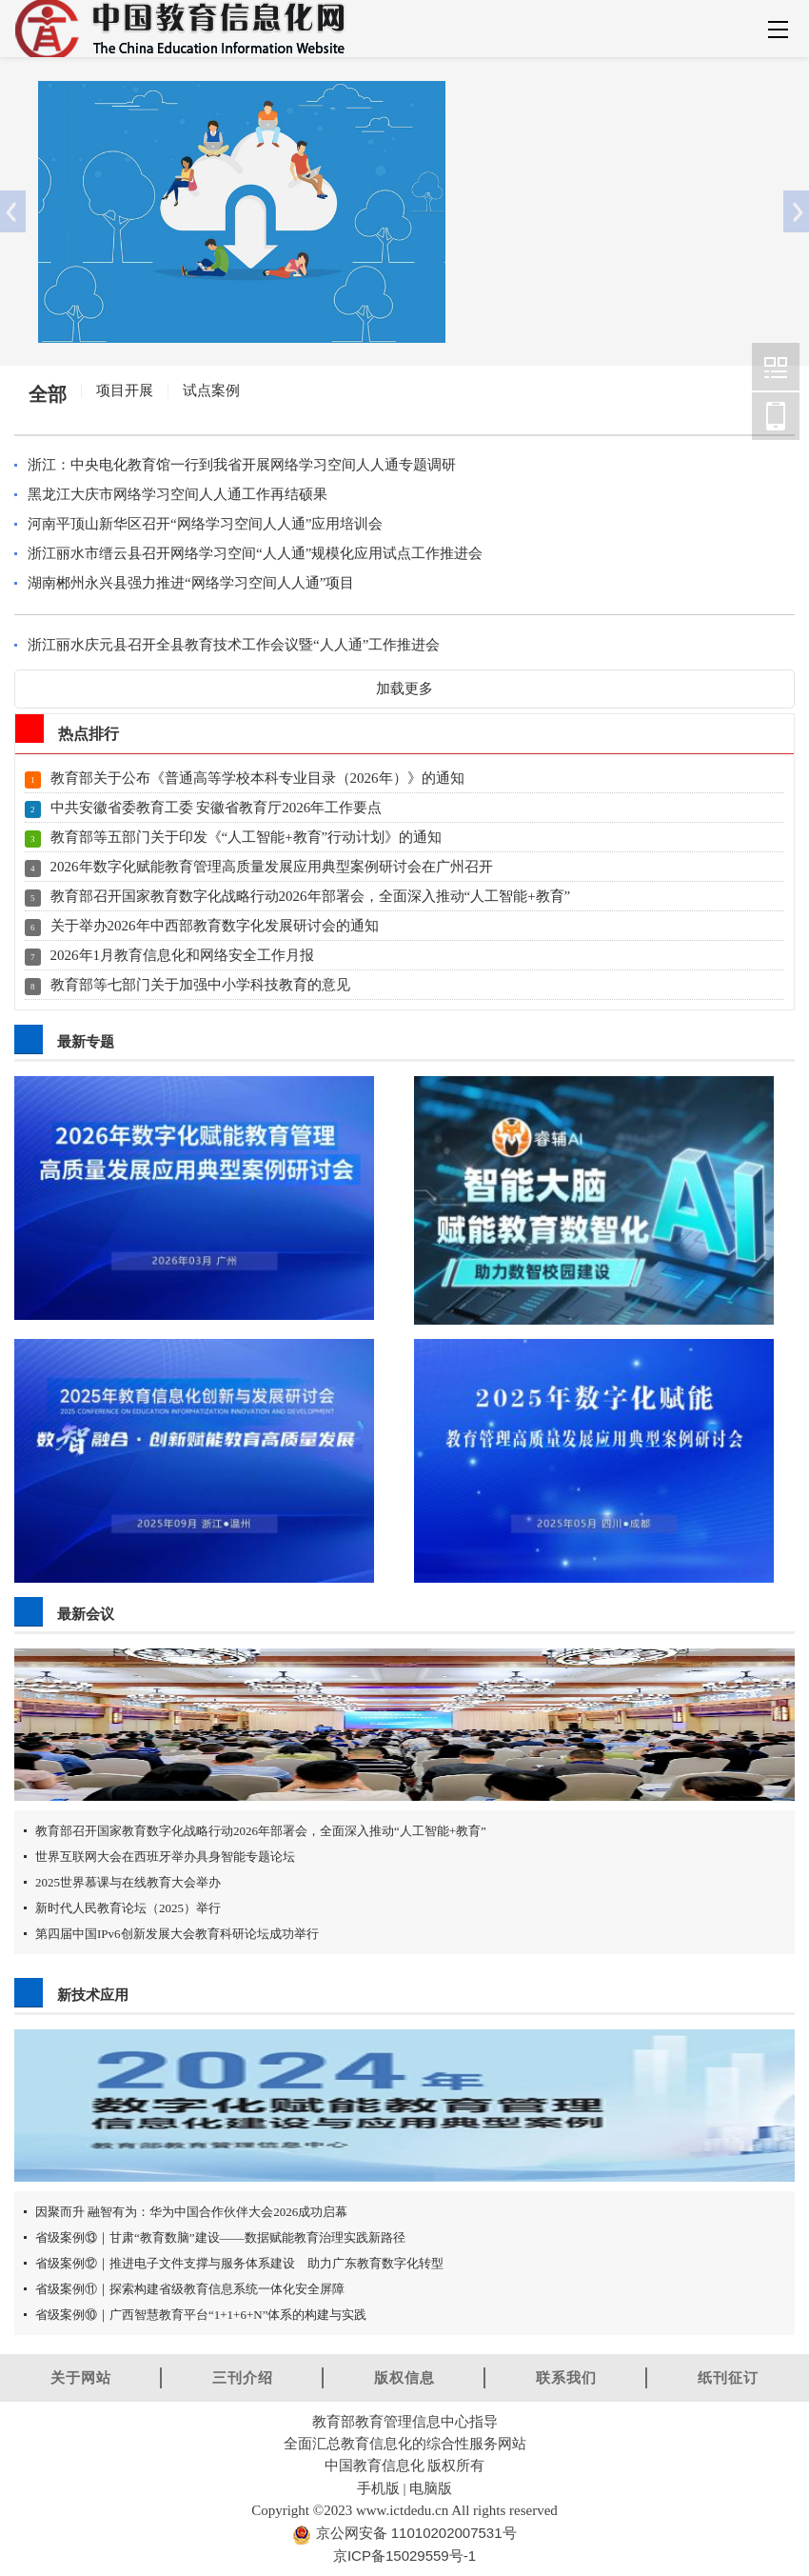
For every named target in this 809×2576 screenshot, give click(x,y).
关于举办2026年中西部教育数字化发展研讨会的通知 (214, 925)
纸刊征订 (728, 2377)
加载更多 (404, 688)
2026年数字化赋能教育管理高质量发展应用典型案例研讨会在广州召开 (271, 866)
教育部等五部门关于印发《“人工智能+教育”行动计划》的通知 (246, 837)
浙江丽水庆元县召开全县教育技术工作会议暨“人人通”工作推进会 (234, 644)
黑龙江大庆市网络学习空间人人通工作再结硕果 (177, 494)
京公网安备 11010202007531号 (413, 2533)
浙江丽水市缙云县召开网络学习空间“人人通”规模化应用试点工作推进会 (255, 553)
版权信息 (404, 2377)
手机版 (378, 2488)
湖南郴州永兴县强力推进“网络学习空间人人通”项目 (191, 582)
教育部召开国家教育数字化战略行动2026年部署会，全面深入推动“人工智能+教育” (310, 896)
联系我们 (566, 2377)
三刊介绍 (242, 2377)
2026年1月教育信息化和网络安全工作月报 (182, 955)
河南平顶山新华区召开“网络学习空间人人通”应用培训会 (205, 523)
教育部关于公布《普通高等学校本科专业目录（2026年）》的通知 (257, 778)
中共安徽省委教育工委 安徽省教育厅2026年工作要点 (216, 807)
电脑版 (430, 2488)
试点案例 (211, 390)
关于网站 (80, 2377)
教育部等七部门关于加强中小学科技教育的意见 (200, 984)
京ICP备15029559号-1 (404, 2555)
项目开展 (124, 390)
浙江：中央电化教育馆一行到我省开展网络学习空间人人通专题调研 (242, 464)
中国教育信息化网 (775, 366)
